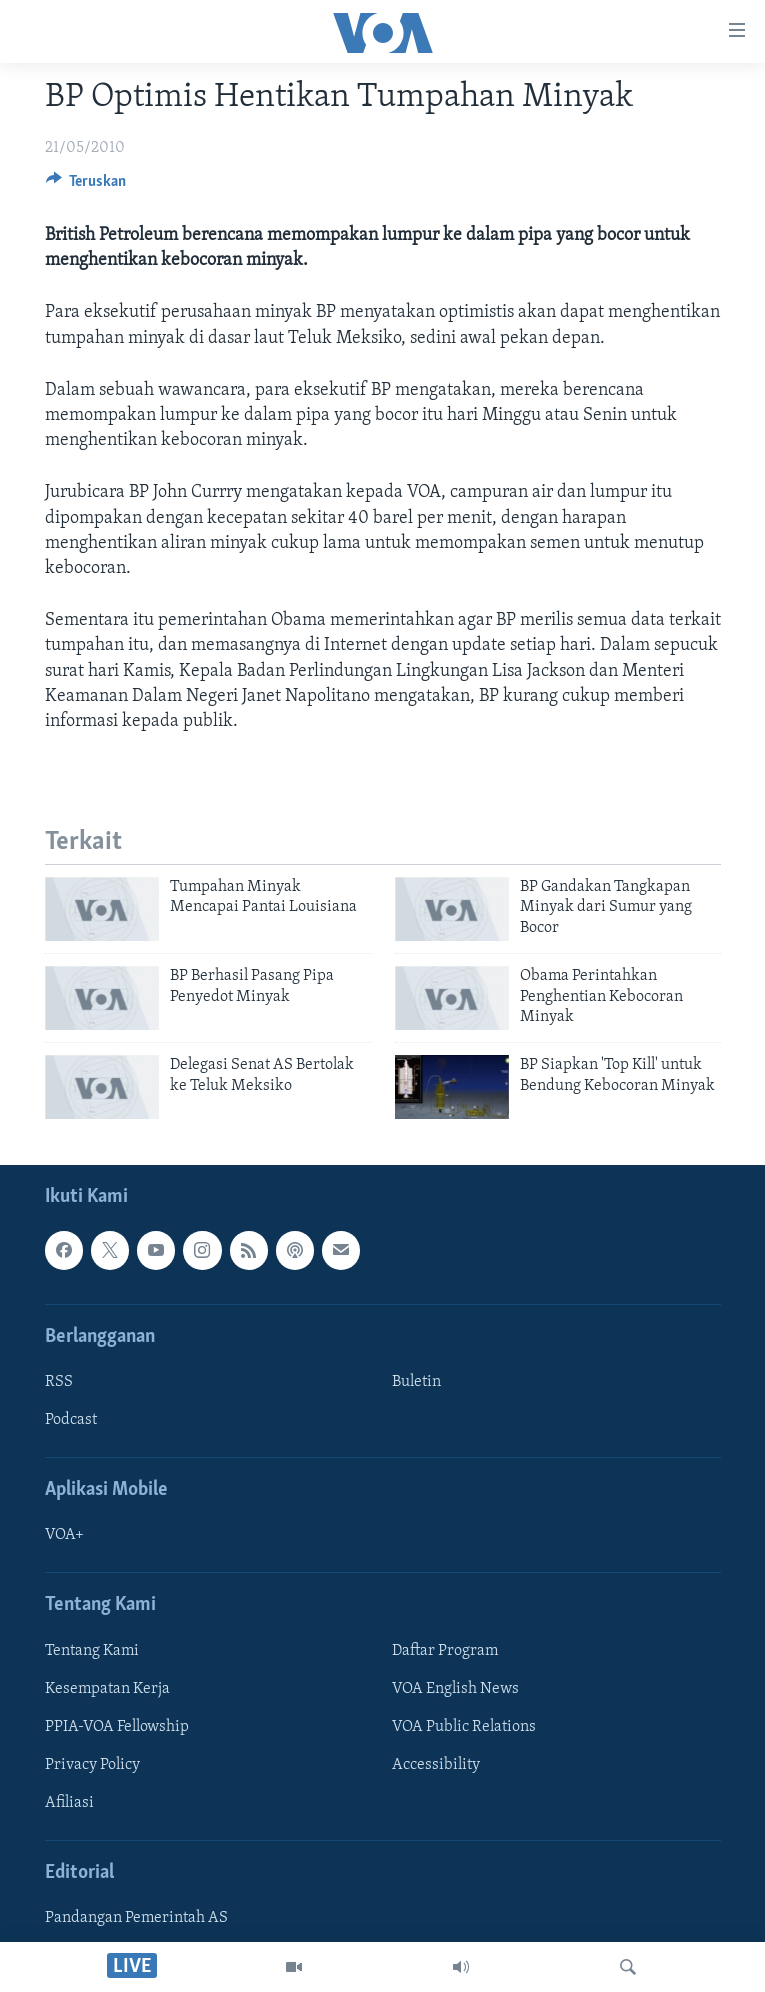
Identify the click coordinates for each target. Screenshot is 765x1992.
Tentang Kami (92, 1651)
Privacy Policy (92, 1765)
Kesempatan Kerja (107, 1689)
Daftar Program (445, 1651)
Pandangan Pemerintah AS (136, 1919)
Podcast (71, 1420)
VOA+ (64, 1536)
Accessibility (436, 1765)
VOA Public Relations (464, 1727)
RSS (59, 1382)
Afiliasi (69, 1803)
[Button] (86, 186)
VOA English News (455, 1689)
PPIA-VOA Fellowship (117, 1727)
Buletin (416, 1382)
